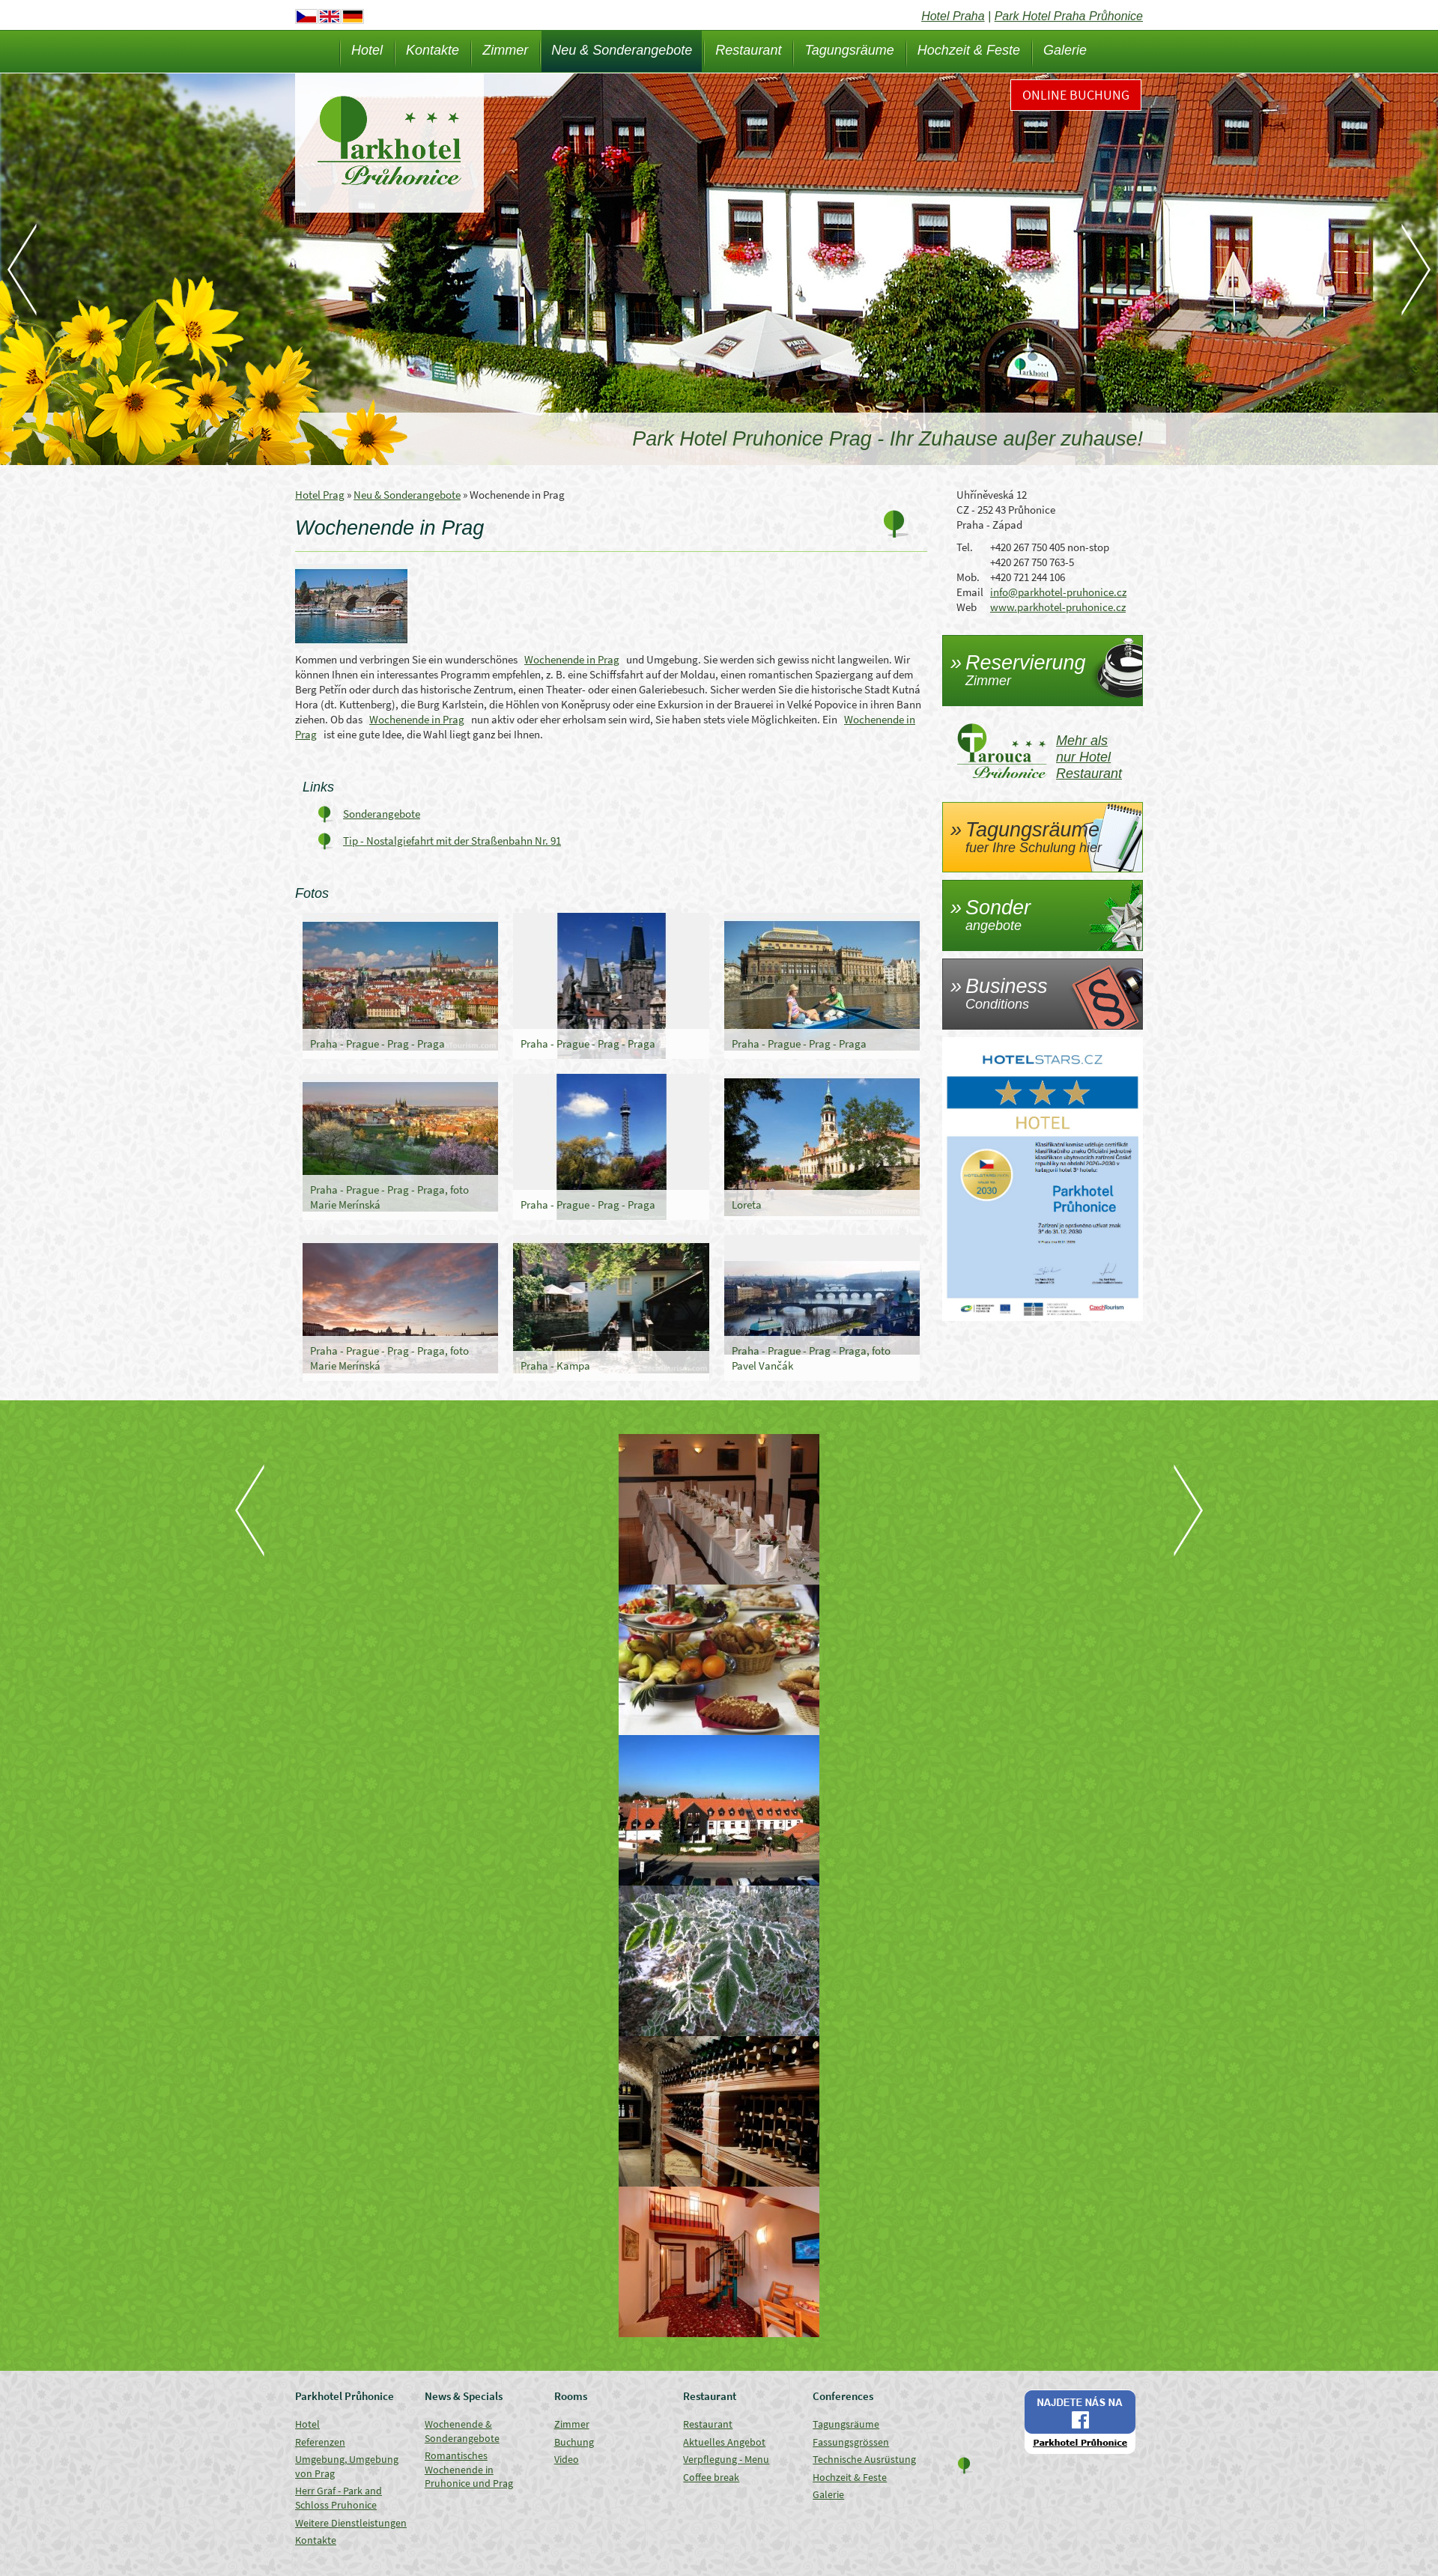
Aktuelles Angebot (724, 2442)
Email (969, 592)
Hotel (367, 50)
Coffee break (711, 2477)
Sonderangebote (381, 813)
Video (566, 2459)
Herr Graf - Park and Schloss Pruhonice (338, 2498)
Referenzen (320, 2442)
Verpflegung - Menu (726, 2459)
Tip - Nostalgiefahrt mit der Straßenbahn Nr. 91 (452, 840)
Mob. (968, 577)
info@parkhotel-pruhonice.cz (1058, 592)
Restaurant (748, 50)
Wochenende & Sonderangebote (462, 2431)
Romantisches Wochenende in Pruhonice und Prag (469, 2469)
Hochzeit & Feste (968, 50)
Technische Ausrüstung (864, 2459)
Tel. (964, 547)
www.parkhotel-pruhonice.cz (1058, 607)
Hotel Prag (320, 494)
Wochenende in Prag (571, 659)
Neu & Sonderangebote (621, 50)
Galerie (1065, 50)
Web (966, 607)
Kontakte (432, 50)
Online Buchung (1075, 94)
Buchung (574, 2442)
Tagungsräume (849, 50)
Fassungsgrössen (851, 2442)
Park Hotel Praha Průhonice (1069, 16)
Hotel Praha (953, 16)
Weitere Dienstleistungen (351, 2523)
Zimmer (505, 50)
